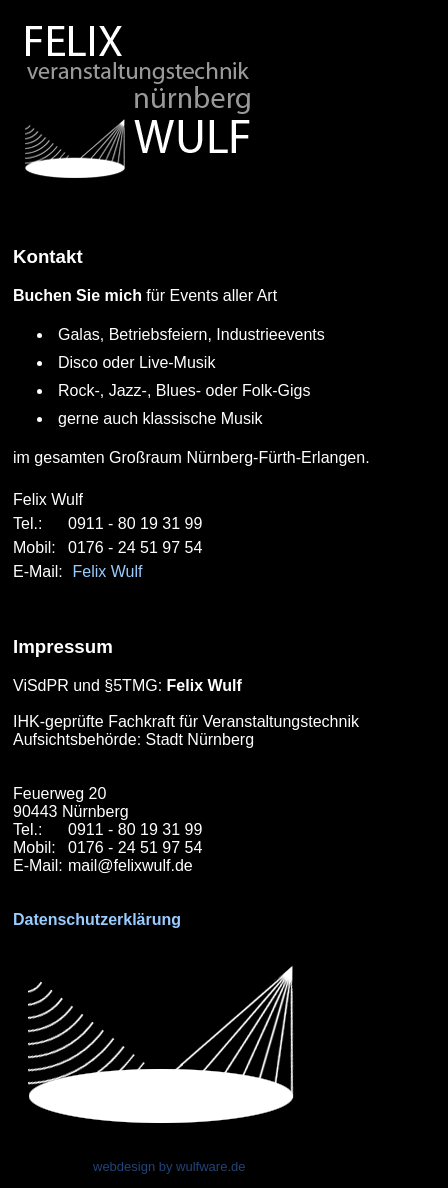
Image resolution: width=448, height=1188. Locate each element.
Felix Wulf (107, 571)
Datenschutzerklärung (97, 919)
